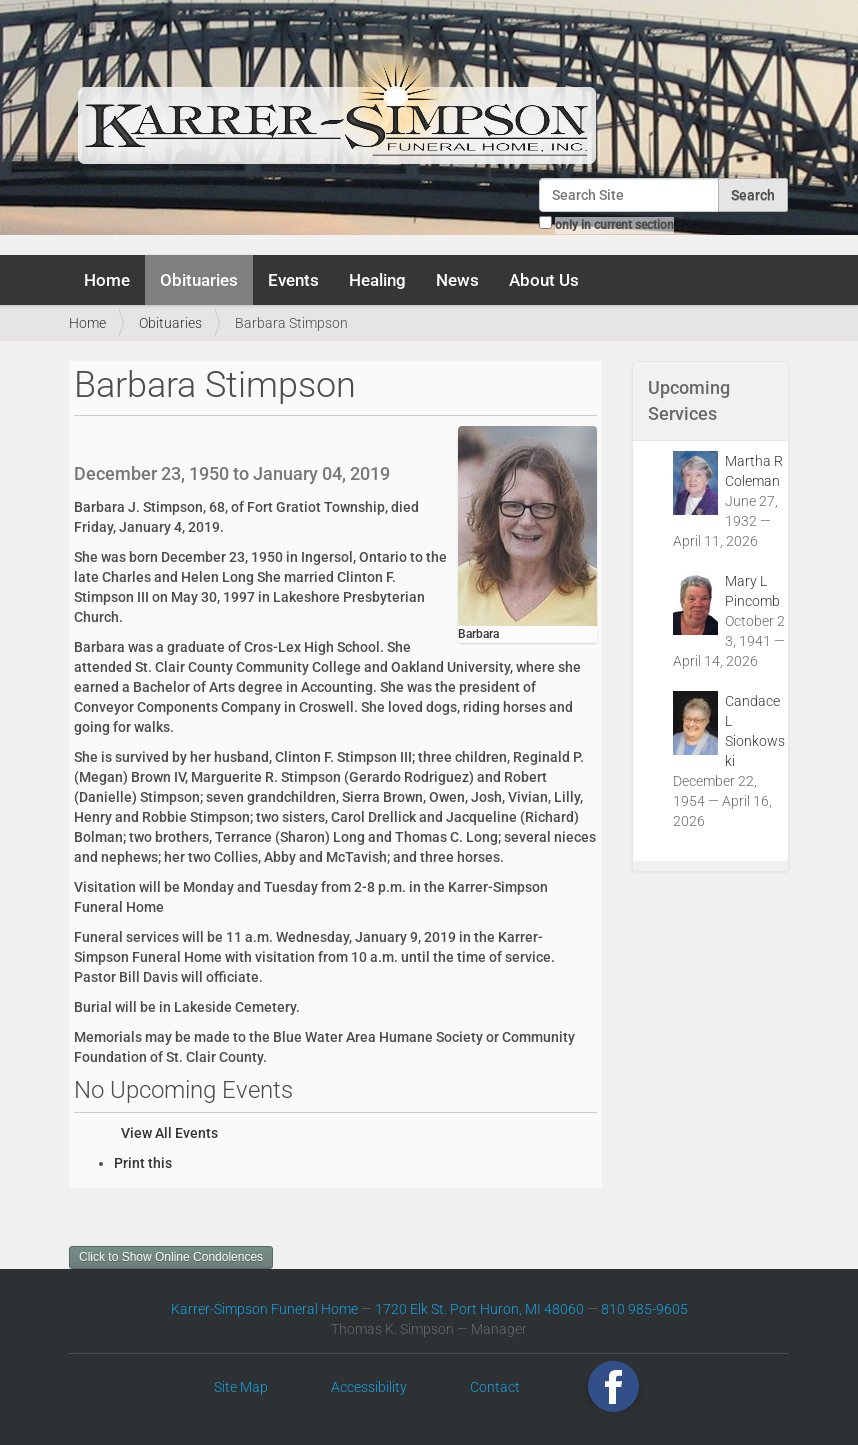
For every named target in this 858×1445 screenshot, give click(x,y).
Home (107, 280)
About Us (544, 280)
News (457, 280)
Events (293, 280)
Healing (377, 280)
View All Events (169, 1133)
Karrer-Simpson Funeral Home (264, 1309)
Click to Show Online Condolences (171, 1257)
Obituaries (199, 280)
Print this (143, 1163)
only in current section (614, 225)
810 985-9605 (644, 1309)
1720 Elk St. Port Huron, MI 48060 (479, 1309)
